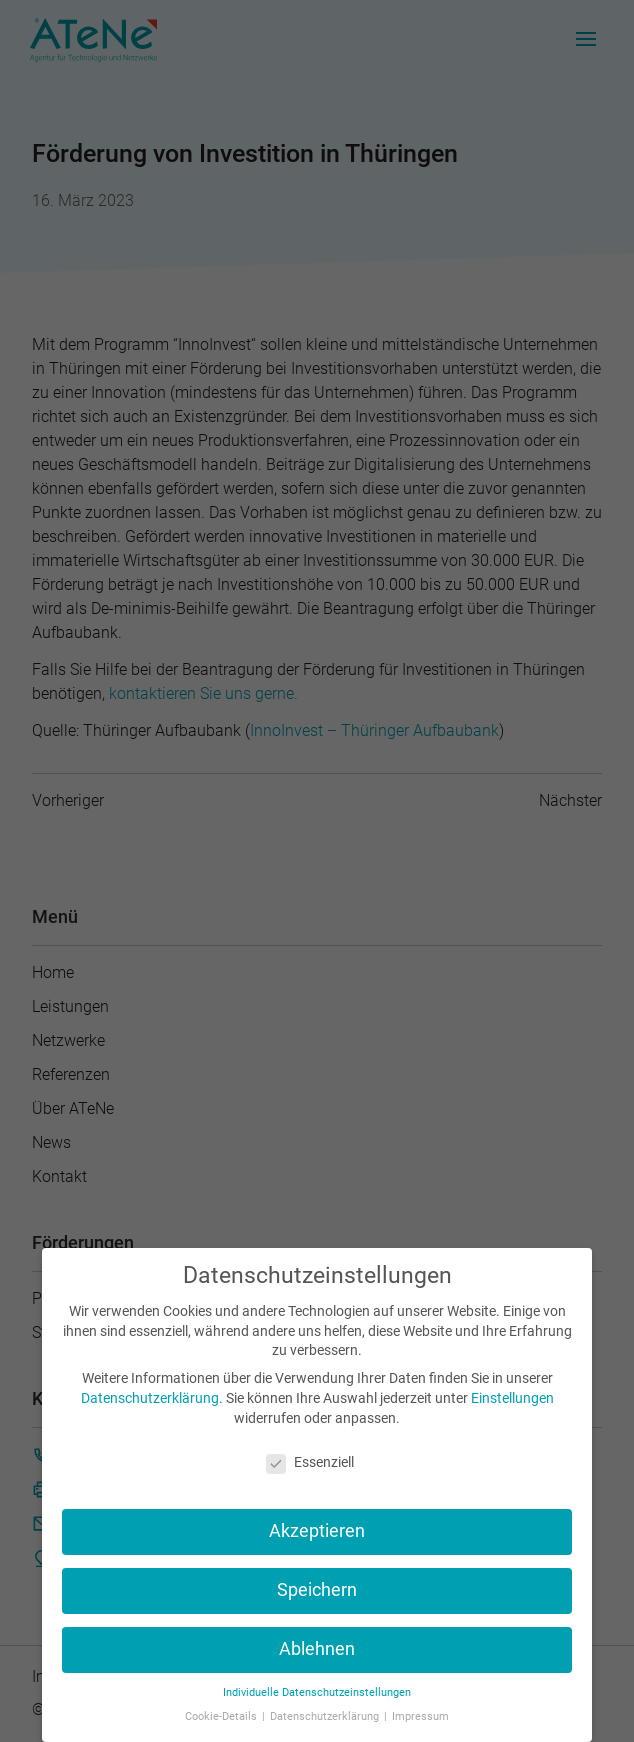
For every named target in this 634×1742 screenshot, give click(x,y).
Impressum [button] (420, 1716)
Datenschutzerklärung (150, 1398)
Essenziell (310, 1462)
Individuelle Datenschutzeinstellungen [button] (317, 1692)
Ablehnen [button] (317, 1649)
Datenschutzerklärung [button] (326, 1716)
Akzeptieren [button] (317, 1531)
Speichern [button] (317, 1590)
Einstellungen (512, 1398)
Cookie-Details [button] (222, 1716)
